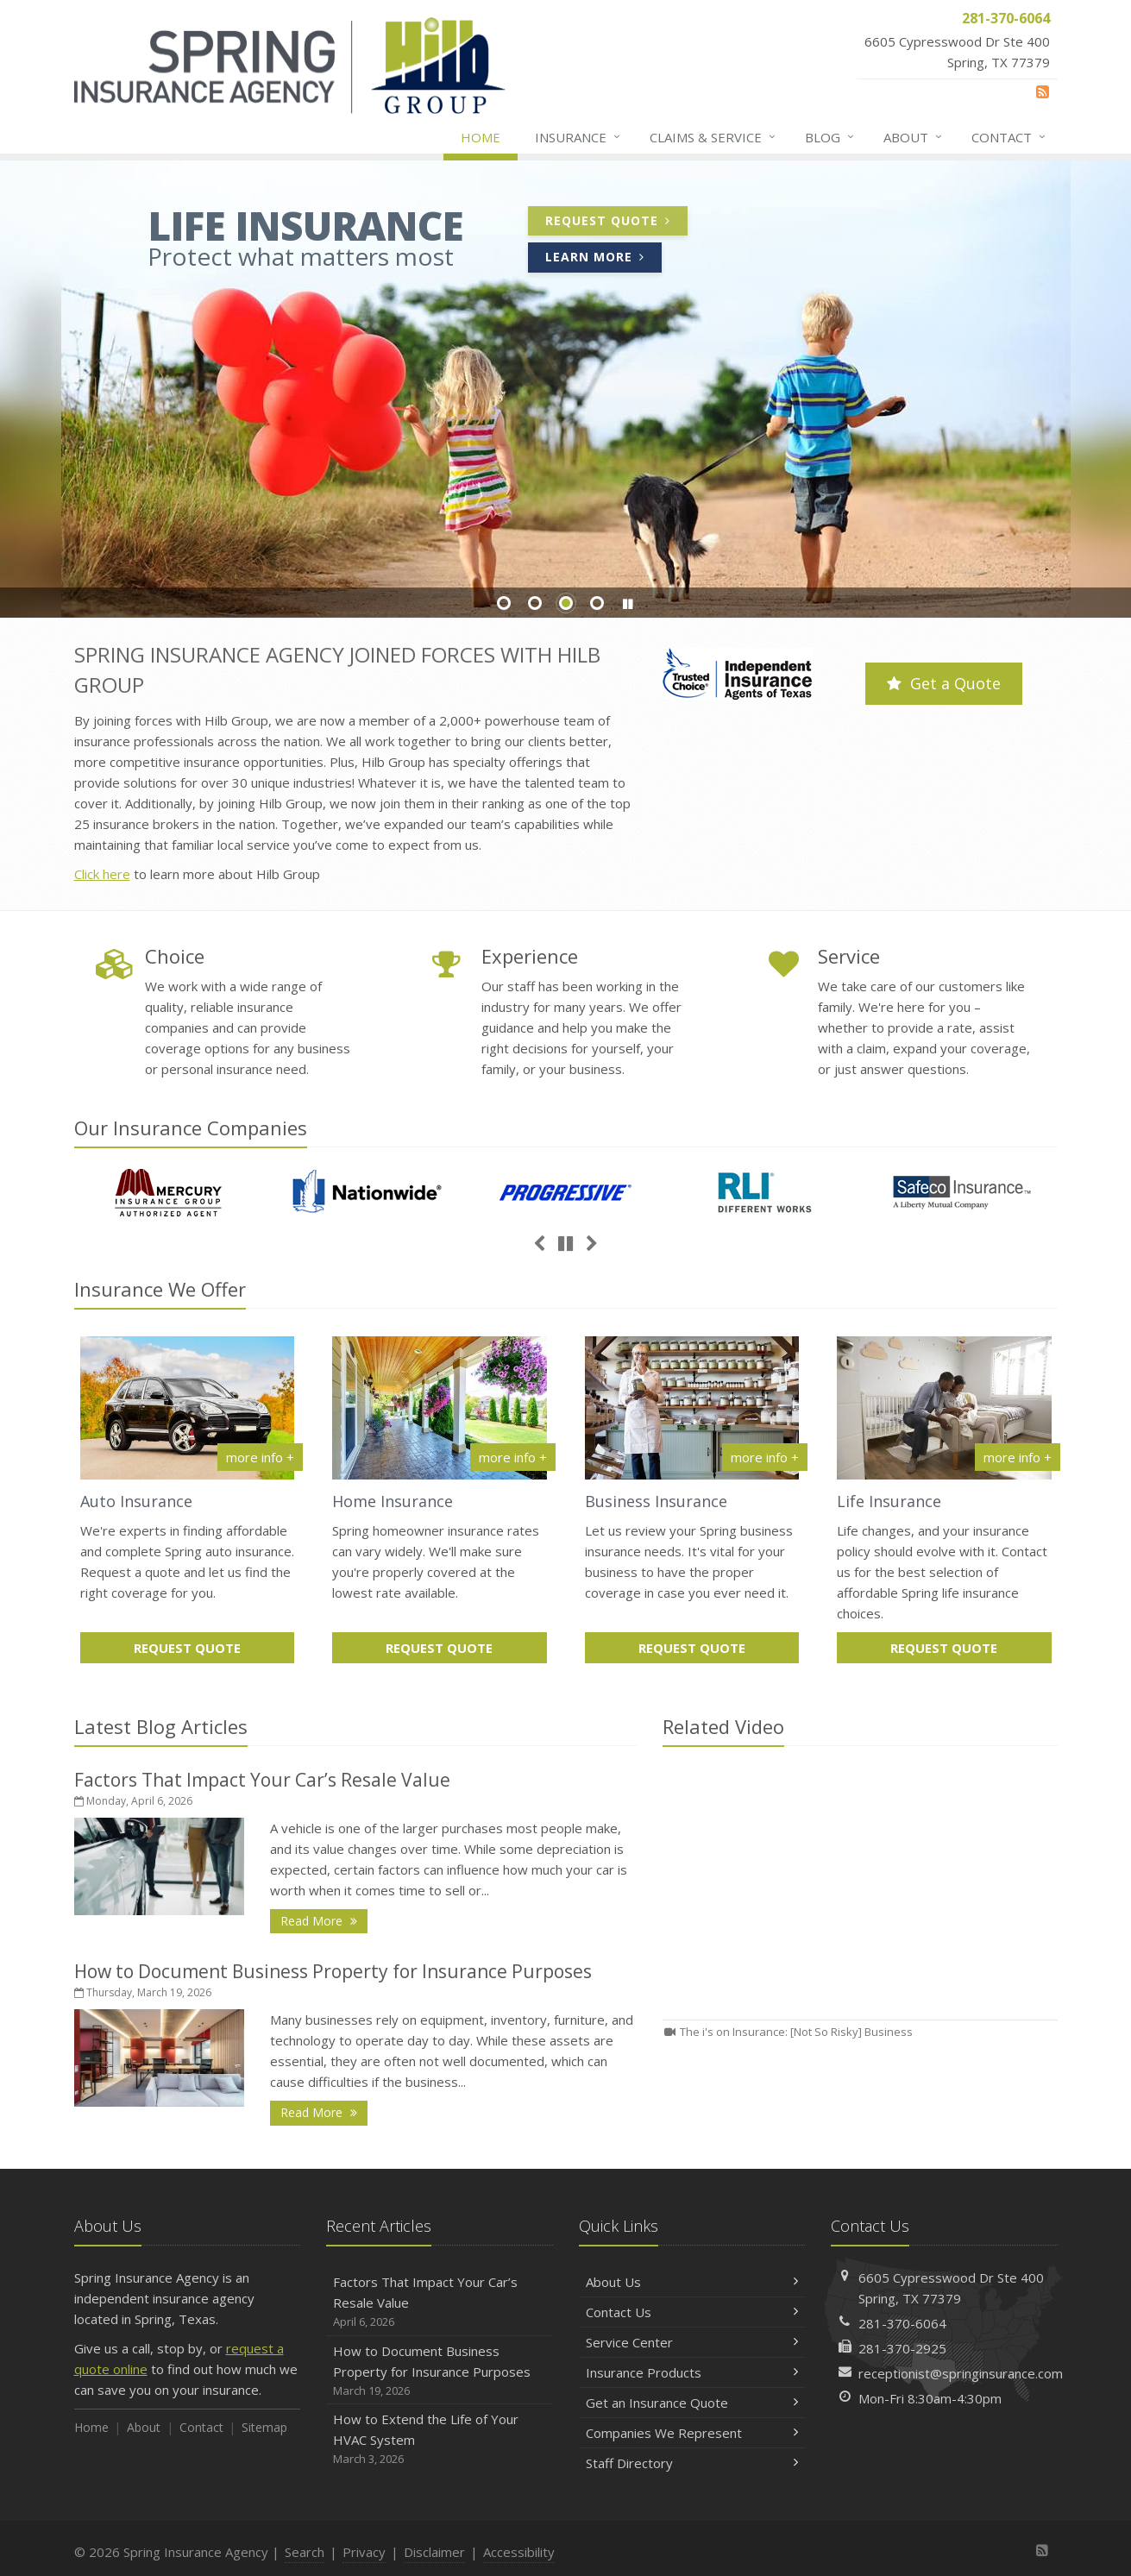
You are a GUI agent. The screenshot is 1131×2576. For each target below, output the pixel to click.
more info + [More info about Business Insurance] (765, 1457)
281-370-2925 (902, 2348)
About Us (692, 2281)
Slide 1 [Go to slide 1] (504, 603)
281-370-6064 (902, 2323)
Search (304, 2551)
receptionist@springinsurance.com (960, 2373)
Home (480, 137)
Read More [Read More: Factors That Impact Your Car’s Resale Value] (324, 1920)
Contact (1009, 137)
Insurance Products (692, 2372)
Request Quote (616, 223)
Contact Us (692, 2312)
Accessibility (519, 2551)
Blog (830, 137)
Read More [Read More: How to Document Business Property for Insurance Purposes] (324, 2111)
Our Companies (190, 1127)
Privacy (364, 2551)
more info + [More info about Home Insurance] (513, 1457)
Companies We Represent (692, 2432)
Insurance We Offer (160, 1289)
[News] (1042, 91)
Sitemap (264, 2427)
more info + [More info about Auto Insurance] (260, 1457)
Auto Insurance (136, 1501)
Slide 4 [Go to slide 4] (597, 603)
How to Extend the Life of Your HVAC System (439, 2439)
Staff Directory (692, 2463)
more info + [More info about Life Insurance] (1017, 1457)
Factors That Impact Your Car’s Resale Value (262, 1780)
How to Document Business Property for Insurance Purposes (333, 1971)
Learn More (604, 259)
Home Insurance (392, 1501)
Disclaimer (434, 2551)
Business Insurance (656, 1501)
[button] (628, 604)
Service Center (692, 2342)
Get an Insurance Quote (692, 2402)
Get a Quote (944, 683)
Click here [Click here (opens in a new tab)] (102, 874)
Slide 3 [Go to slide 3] (566, 603)
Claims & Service (713, 137)
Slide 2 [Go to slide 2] (535, 603)
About (913, 137)
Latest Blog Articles (161, 1726)
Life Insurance (889, 1501)
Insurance (578, 137)
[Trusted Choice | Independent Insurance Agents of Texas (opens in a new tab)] (738, 676)
